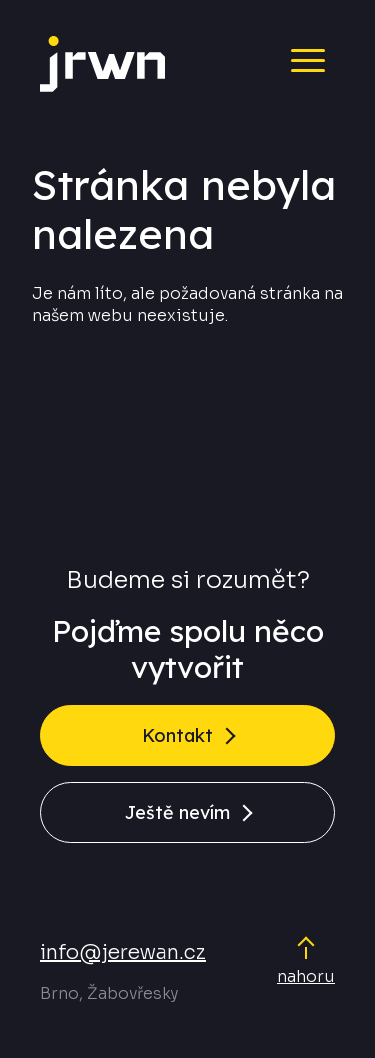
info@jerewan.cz (123, 952)
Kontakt (177, 735)
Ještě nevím (177, 812)
